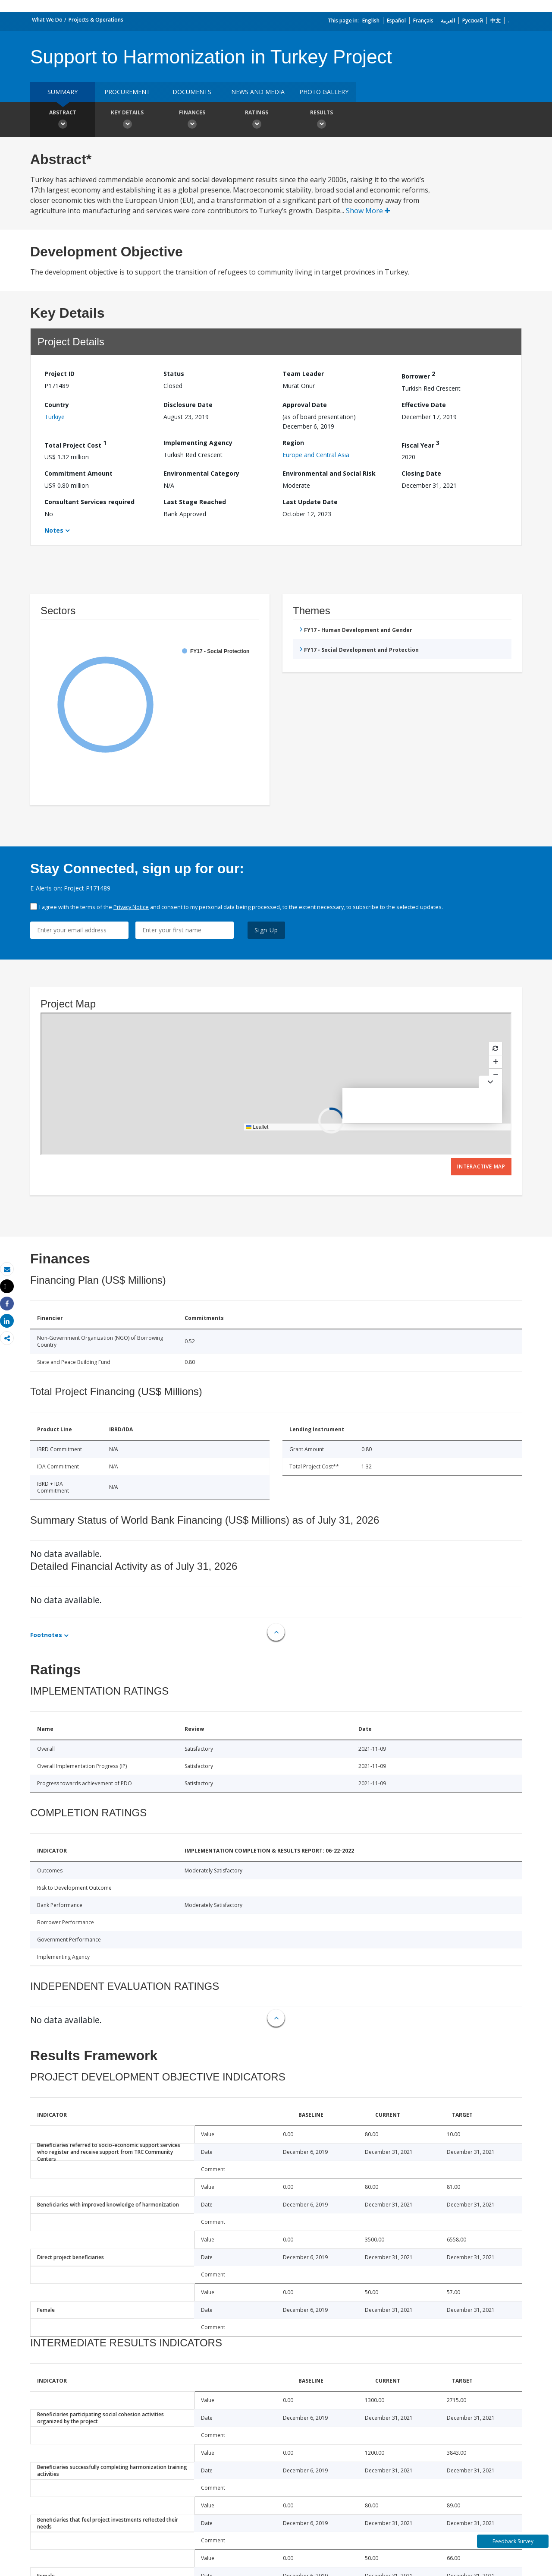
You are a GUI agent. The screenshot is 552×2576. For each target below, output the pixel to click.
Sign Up (266, 930)
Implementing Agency (197, 443)
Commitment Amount (78, 473)
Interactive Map (481, 1166)
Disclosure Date (188, 405)
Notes (53, 530)
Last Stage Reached (194, 502)
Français (423, 20)
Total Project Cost (75, 444)
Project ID (59, 373)
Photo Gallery (323, 92)
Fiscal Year (420, 444)
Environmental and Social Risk (329, 473)
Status (173, 373)
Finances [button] (191, 120)
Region (293, 443)
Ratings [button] (256, 120)
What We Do (47, 19)
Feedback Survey (512, 2541)
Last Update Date (310, 502)
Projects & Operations (96, 19)
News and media (258, 92)
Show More (368, 210)
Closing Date (421, 473)
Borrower (418, 374)
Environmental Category (201, 473)
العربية (448, 20)
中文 (495, 20)
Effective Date (423, 405)
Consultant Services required (89, 502)
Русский (472, 20)
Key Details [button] (127, 120)
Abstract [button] (62, 120)
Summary (62, 92)
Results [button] (321, 120)
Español (396, 20)
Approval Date (304, 405)
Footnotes (46, 1635)
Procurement (127, 92)
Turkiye (54, 417)
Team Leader (303, 373)
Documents (191, 92)
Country (56, 405)
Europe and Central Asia (315, 455)
